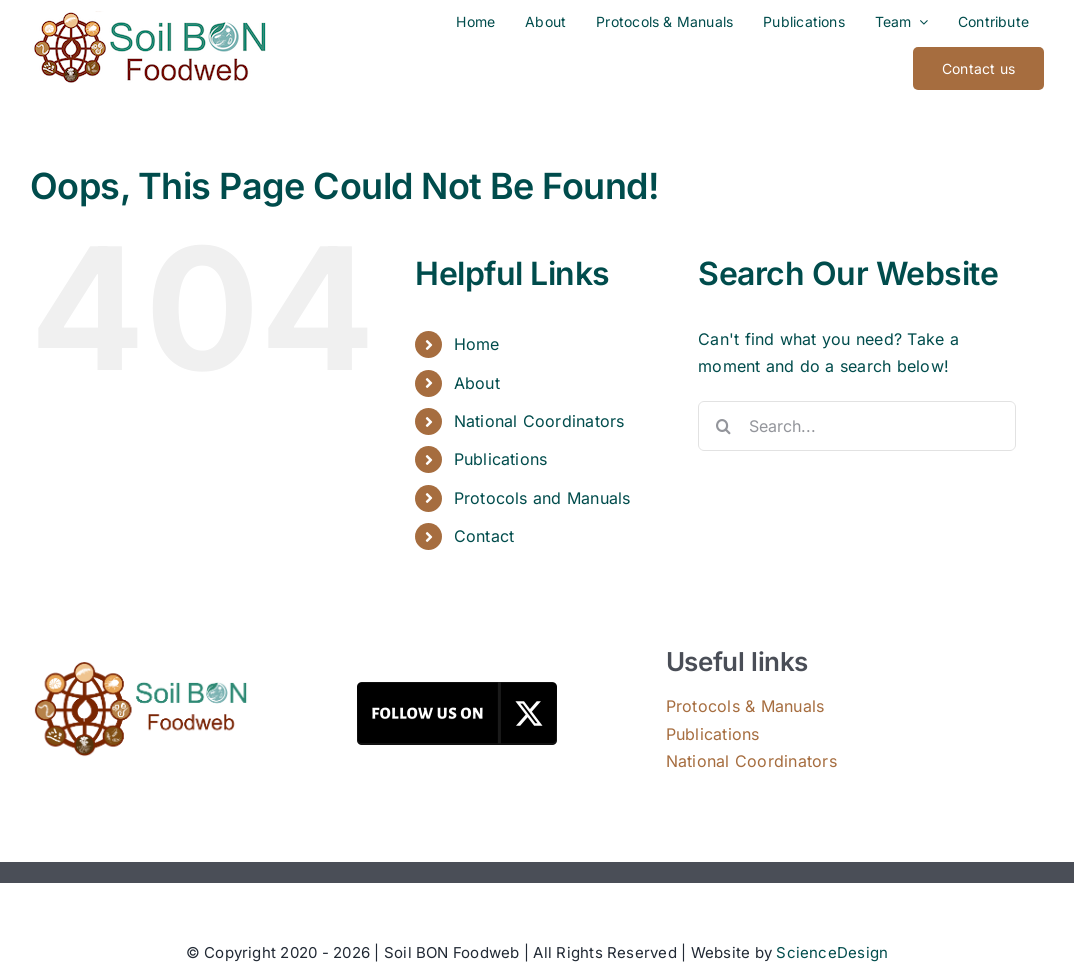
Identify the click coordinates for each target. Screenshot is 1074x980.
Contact (484, 536)
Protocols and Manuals (542, 498)
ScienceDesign (832, 952)
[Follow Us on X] (457, 690)
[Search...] (857, 426)
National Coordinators (539, 421)
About (477, 383)
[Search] (723, 426)
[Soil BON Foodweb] (141, 669)
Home (477, 344)
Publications (501, 459)
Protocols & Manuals (745, 706)
